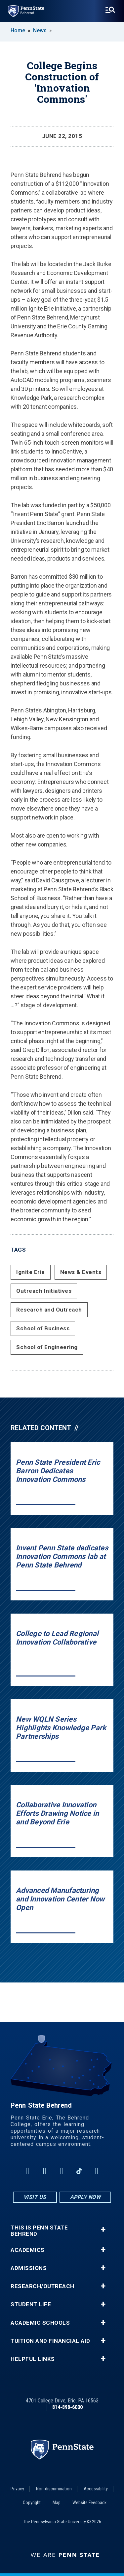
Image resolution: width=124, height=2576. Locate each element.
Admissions (29, 2268)
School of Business (42, 1328)
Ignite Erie (30, 1272)
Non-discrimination (54, 2488)
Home (18, 30)
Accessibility (96, 2488)
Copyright (32, 2502)
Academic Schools (40, 2323)
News (40, 30)
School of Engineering (47, 1347)
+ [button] (103, 2229)
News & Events (81, 1272)
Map (57, 2502)
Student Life (31, 2304)
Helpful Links (33, 2359)
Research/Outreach (42, 2286)
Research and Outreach (49, 1309)
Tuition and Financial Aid (50, 2341)
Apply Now (85, 2197)
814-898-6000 (67, 2407)
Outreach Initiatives (43, 1291)
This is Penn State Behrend (39, 2231)
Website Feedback (89, 2502)
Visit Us (34, 2197)
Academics (28, 2250)
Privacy (17, 2488)
